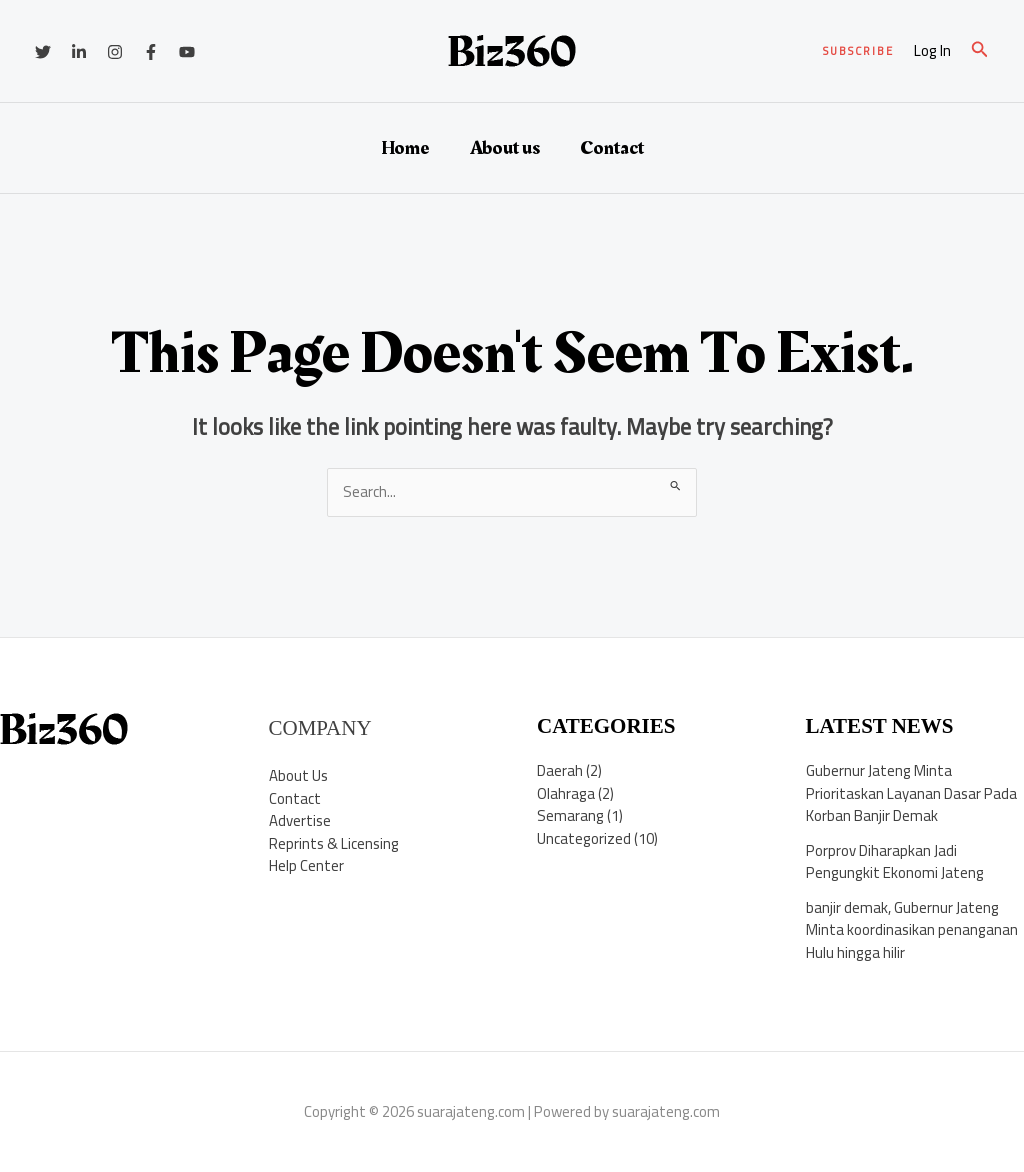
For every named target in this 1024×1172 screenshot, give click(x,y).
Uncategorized (584, 838)
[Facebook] (151, 52)
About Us (298, 775)
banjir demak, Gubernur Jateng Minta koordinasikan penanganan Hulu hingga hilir (912, 930)
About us (505, 148)
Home (405, 148)
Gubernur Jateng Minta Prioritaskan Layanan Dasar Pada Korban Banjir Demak (911, 793)
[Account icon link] (932, 51)
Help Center (306, 865)
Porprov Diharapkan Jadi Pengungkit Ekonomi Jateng (895, 862)
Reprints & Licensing (334, 843)
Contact (612, 148)
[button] (858, 51)
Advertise (300, 820)
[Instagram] (115, 52)
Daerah (560, 770)
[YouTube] (187, 52)
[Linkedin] (79, 52)
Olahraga (566, 793)
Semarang (570, 815)
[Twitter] (43, 52)
